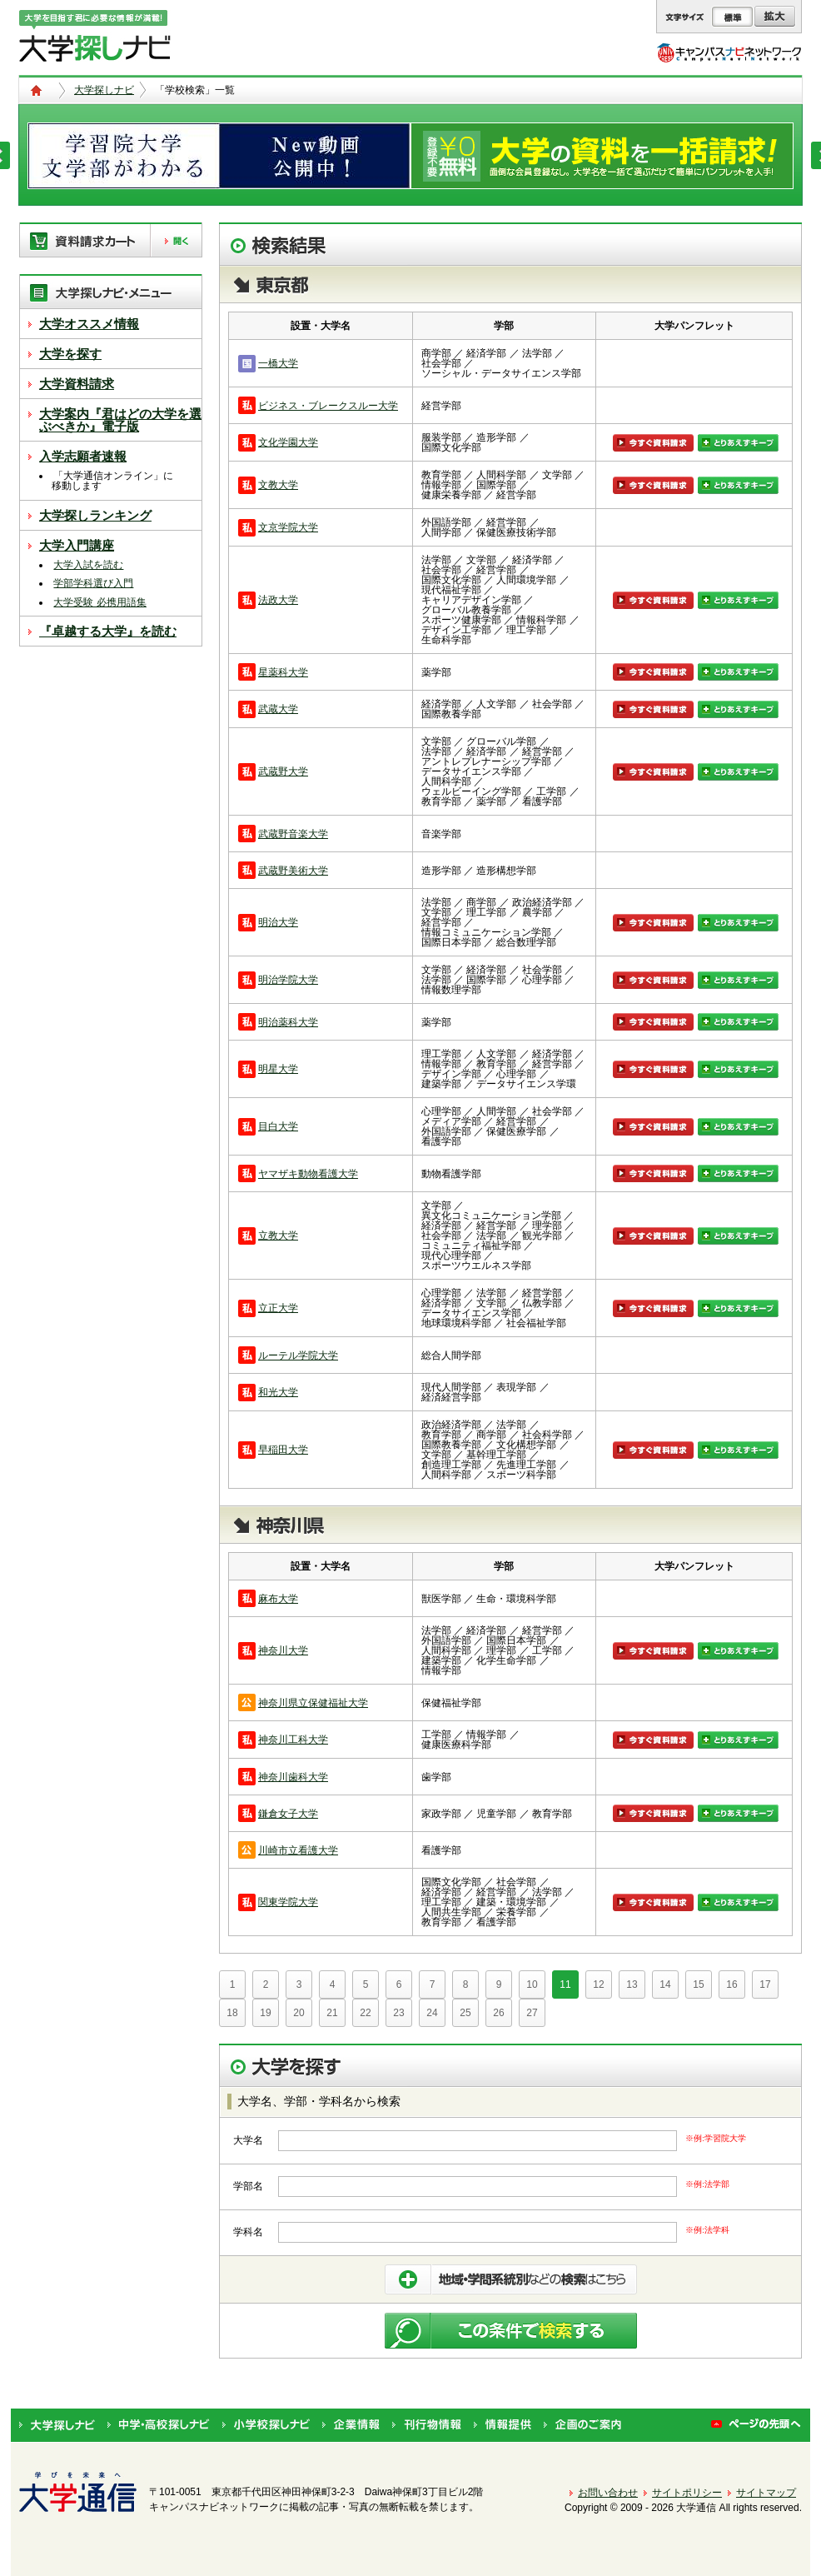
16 (731, 1984)
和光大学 (278, 1392)
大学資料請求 (76, 384)
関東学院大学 (288, 1902)
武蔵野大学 (283, 771)
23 (398, 2013)
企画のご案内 (582, 2425)
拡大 (775, 16)
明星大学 (278, 1069)
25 (465, 2013)
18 (231, 2013)
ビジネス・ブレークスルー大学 (328, 406)
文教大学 (278, 485)
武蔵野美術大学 (293, 870)
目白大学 (278, 1126)
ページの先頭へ (756, 2425)
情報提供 (502, 2425)
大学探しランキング (95, 515)
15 (698, 1984)
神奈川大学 (283, 1650)
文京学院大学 (288, 527)
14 (664, 1984)
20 (298, 2013)
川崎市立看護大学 (298, 1850)
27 (531, 2013)
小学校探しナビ (266, 2425)
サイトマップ (766, 2493)
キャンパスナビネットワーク (729, 52)
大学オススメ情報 (89, 324)
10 (531, 1984)
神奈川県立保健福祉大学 (313, 1703)
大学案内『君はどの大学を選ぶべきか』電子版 (120, 420)
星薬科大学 (283, 672)
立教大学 (278, 1235)
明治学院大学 (288, 980)
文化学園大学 (288, 442)
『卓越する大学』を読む (108, 631)
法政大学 (278, 600)
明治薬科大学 (288, 1022)
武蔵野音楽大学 (293, 834)
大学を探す (70, 354)
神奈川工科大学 (293, 1739)
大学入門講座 (76, 545)
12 (598, 1984)
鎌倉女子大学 (288, 1814)
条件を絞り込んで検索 (511, 2279)
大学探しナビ (104, 90)
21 (331, 2013)
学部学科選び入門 (93, 583)
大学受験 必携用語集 (99, 602)
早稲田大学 (283, 1449)
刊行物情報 (426, 2425)
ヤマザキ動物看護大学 (308, 1174)
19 (265, 2013)
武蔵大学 (278, 709)
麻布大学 (278, 1599)
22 (365, 2013)
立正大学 (278, 1308)
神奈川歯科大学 (293, 1777)
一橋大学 (278, 363)
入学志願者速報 (83, 456)
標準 (732, 16)
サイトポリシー (687, 2493)
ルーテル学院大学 (298, 1355)
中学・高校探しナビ (158, 2425)
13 (631, 1984)
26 (498, 2013)
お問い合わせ (608, 2493)
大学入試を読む (88, 565)
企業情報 (351, 2425)
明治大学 (278, 922)
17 (764, 1984)
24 (431, 2013)
